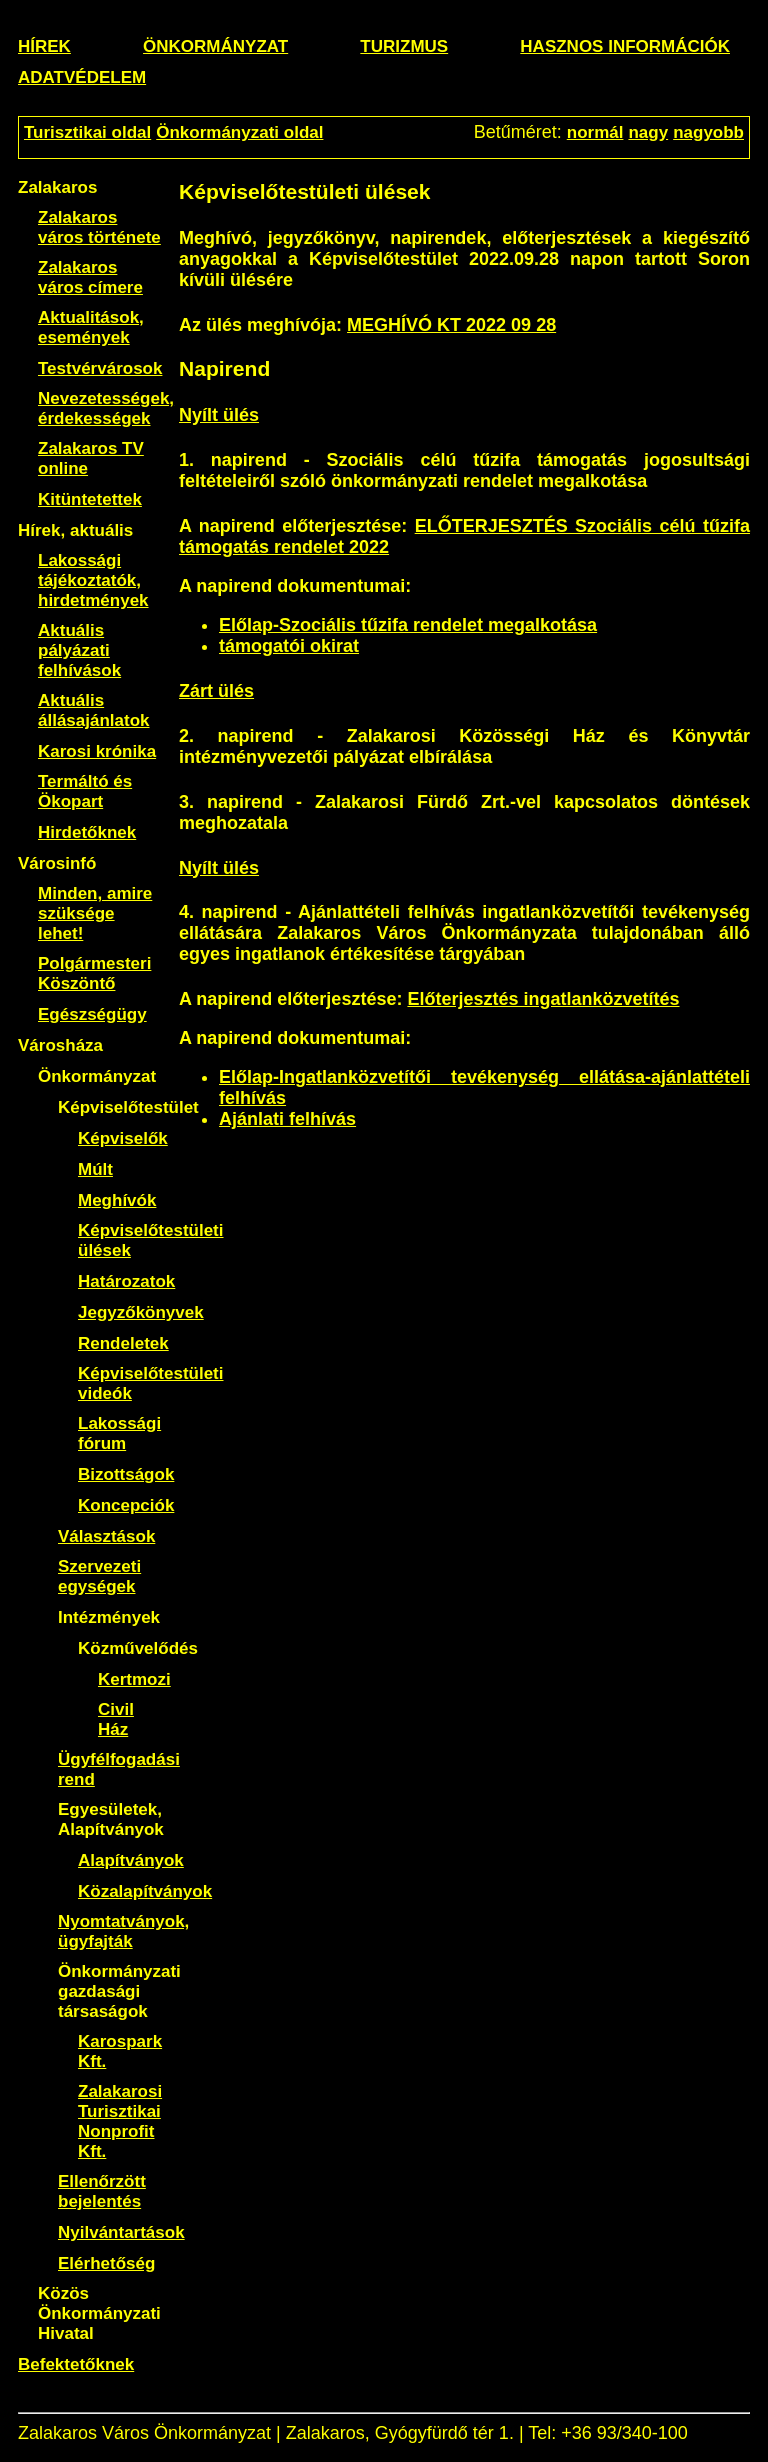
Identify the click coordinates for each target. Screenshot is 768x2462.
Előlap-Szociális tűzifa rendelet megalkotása (408, 625)
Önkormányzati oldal (239, 132)
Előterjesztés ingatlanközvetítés (543, 999)
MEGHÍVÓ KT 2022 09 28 (451, 325)
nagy (648, 132)
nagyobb (708, 132)
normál (595, 132)
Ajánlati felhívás (287, 1119)
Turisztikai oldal (87, 132)
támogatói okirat (289, 646)
